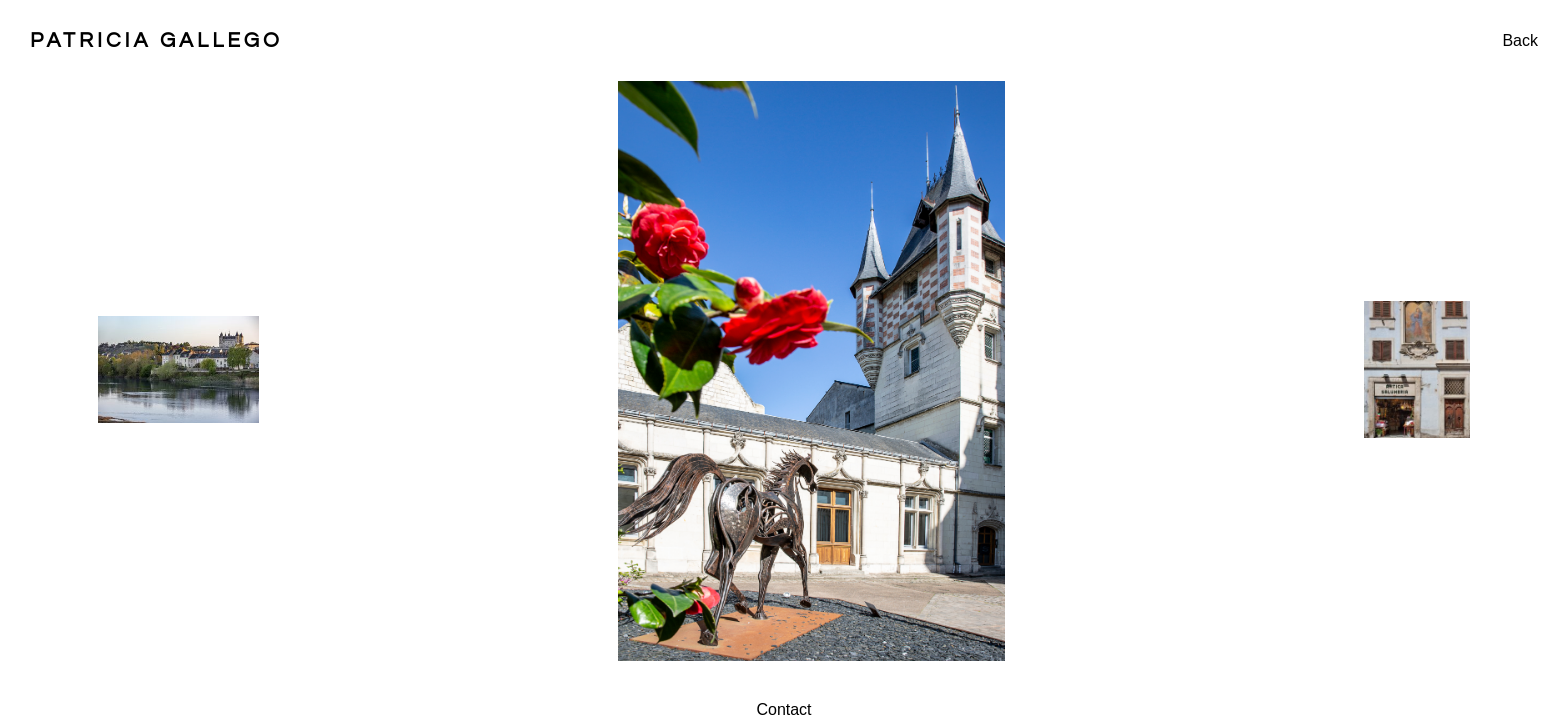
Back (1520, 40)
